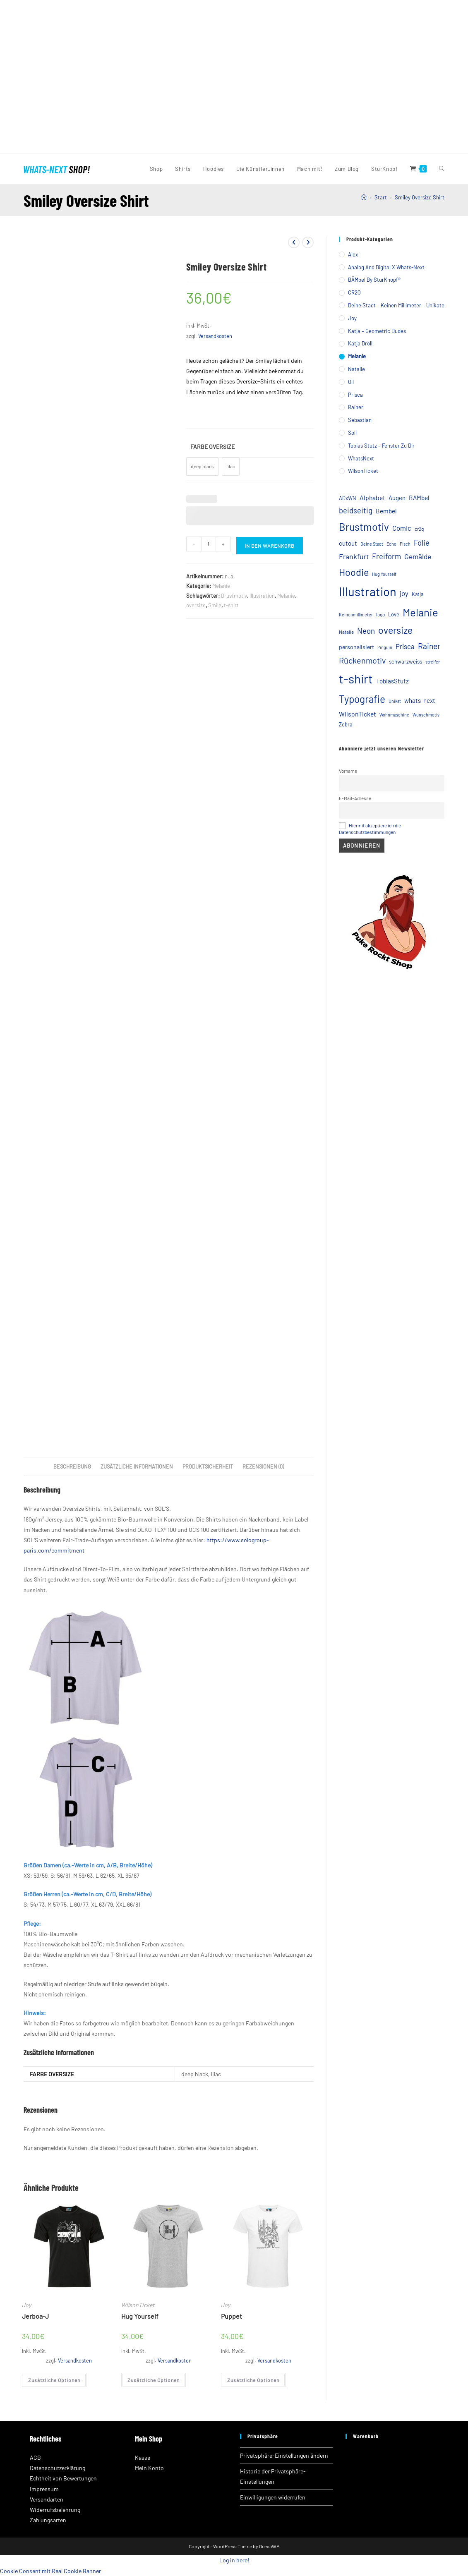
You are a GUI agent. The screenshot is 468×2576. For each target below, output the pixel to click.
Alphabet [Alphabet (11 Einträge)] (372, 497)
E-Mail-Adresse (355, 798)
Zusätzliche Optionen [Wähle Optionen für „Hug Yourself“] (153, 2380)
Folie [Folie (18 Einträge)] (422, 542)
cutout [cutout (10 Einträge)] (348, 543)
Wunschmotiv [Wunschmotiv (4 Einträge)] (426, 714)
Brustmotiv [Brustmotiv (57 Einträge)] (364, 526)
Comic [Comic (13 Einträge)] (401, 528)
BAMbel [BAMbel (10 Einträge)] (419, 497)
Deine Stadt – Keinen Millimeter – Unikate (396, 305)
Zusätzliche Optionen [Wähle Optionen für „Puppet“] (253, 2380)
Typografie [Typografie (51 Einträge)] (362, 699)
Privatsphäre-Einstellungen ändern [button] (284, 2455)
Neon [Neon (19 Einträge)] (366, 630)
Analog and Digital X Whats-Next (386, 267)
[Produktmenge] (208, 544)
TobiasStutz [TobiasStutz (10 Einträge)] (392, 681)
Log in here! (234, 2560)
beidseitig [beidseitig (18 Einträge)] (355, 510)
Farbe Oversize (212, 446)
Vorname (348, 771)
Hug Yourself (139, 2316)
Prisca (355, 394)
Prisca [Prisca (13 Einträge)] (405, 646)
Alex (353, 254)
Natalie (356, 369)
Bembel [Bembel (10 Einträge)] (386, 511)
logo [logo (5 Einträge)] (380, 614)
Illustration (262, 595)
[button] (12, 76)
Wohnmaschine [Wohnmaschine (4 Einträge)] (394, 714)
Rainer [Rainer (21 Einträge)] (429, 646)
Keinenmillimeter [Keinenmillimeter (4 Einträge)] (356, 614)
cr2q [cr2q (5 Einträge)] (419, 529)
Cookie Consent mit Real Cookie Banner (50, 2570)
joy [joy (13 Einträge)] (404, 593)
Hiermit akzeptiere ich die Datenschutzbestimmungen (370, 828)
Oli (351, 382)
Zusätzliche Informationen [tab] (137, 1466)
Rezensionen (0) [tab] (263, 1466)
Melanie (221, 585)
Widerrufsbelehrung (55, 2509)
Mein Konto (149, 2467)
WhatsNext (361, 458)
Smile (214, 605)
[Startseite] (364, 197)
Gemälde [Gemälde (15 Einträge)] (417, 556)
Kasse (142, 2457)
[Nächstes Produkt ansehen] (308, 242)
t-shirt (231, 605)
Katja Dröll (360, 343)
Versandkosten (215, 336)
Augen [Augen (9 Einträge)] (397, 497)
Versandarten (46, 2499)
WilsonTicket (137, 2304)
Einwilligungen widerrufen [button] (272, 2497)
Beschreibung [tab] (72, 1466)
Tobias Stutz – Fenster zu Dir (381, 445)
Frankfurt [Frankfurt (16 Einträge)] (354, 556)
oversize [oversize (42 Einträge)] (395, 630)
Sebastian (360, 420)
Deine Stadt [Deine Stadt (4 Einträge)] (371, 543)
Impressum (44, 2488)
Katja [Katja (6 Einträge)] (417, 594)
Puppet (231, 2316)
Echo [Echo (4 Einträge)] (391, 543)
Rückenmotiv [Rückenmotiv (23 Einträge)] (362, 660)
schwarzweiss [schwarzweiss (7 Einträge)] (405, 661)
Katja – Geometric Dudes (377, 331)
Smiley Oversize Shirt (419, 197)
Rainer (355, 407)
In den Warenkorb (270, 546)
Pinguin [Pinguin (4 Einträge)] (384, 647)
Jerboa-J (35, 2316)
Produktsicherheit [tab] (207, 1466)
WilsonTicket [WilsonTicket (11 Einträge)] (357, 714)
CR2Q (354, 292)
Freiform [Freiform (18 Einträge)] (386, 556)
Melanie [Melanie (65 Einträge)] (420, 612)
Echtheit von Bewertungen (63, 2478)
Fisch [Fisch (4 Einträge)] (405, 543)
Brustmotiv (234, 595)
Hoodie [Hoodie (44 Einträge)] (354, 572)
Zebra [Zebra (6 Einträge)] (345, 724)
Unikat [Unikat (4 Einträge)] (395, 701)
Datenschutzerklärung (57, 2467)
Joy (26, 2304)
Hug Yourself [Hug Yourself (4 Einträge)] (384, 574)
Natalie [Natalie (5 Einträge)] (346, 632)
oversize (196, 605)
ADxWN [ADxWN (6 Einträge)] (347, 498)
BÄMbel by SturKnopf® (374, 279)
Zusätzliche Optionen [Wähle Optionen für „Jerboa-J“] (54, 2380)
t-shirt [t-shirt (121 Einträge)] (356, 678)
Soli (352, 432)
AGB (35, 2457)
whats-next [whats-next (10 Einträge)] (419, 700)
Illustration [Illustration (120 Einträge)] (367, 591)
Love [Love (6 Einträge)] (393, 614)
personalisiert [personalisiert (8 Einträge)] (356, 646)
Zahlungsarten (48, 2519)
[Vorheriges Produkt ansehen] (294, 242)
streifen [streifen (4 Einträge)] (433, 661)
